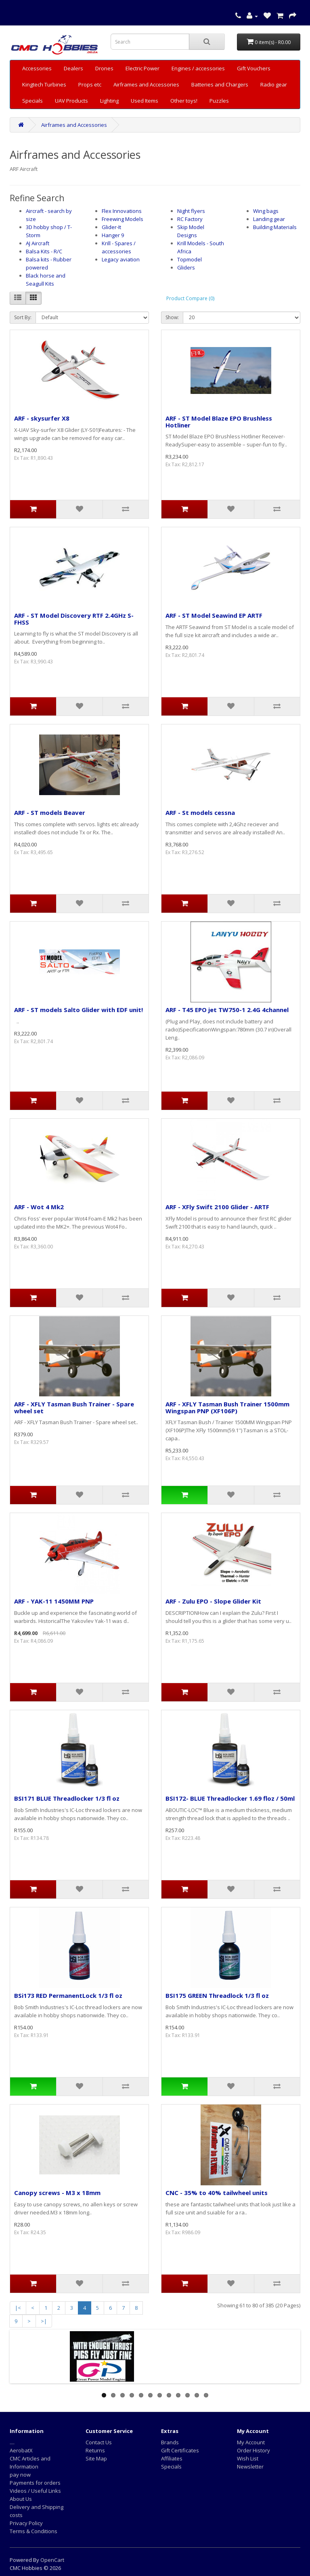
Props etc (89, 84)
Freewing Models (122, 219)
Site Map (96, 2458)
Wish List (247, 2458)
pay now (20, 2474)
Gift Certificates (180, 2450)
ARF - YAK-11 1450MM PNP (54, 1601)
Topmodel (189, 259)
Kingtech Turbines (44, 84)
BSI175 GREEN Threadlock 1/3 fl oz (217, 1995)
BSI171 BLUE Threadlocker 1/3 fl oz (66, 1798)
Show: (172, 317)
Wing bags (266, 211)
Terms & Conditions (33, 2531)
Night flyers (191, 211)
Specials (32, 100)
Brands (170, 2442)
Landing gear (269, 219)
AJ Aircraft (37, 243)
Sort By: (22, 317)
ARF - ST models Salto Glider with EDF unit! (78, 1010)
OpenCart (52, 2559)
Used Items (144, 100)
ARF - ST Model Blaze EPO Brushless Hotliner (218, 421)
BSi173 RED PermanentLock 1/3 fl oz (68, 1995)
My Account (251, 2442)
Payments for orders (35, 2482)
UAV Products (71, 100)
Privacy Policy (26, 2523)
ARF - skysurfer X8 (41, 418)
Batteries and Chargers (219, 84)
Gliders (186, 267)
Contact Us (99, 2442)
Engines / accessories (198, 68)
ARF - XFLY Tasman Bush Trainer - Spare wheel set (74, 1407)
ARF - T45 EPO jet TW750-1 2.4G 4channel (227, 1010)
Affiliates (171, 2458)
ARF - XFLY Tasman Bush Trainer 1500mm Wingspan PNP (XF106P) (227, 1407)
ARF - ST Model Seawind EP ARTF (213, 615)
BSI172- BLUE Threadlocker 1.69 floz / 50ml (230, 1798)
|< (18, 2307)
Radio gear (273, 84)
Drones (104, 68)
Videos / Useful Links (35, 2490)
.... (12, 2442)
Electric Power (142, 68)
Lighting (109, 100)
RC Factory (190, 219)
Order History (253, 2450)
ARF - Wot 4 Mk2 (39, 1207)
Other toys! (183, 100)
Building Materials (275, 227)
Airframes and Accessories (146, 84)
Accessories (37, 68)
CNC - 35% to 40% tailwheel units (216, 2193)
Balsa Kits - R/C (44, 251)
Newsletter (250, 2466)
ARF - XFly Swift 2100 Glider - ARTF (217, 1207)
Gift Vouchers (253, 68)
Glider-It (111, 227)
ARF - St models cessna (200, 812)
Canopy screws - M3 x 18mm (57, 2193)
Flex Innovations (122, 211)
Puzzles (219, 100)
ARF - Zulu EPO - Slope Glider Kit (213, 1601)
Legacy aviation (121, 259)
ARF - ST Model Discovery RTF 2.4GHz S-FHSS (74, 618)
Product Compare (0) (190, 298)
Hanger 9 (113, 235)
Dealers (73, 68)
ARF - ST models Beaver (49, 812)
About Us (21, 2498)
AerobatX (21, 2450)
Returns (95, 2450)
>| (44, 2321)
